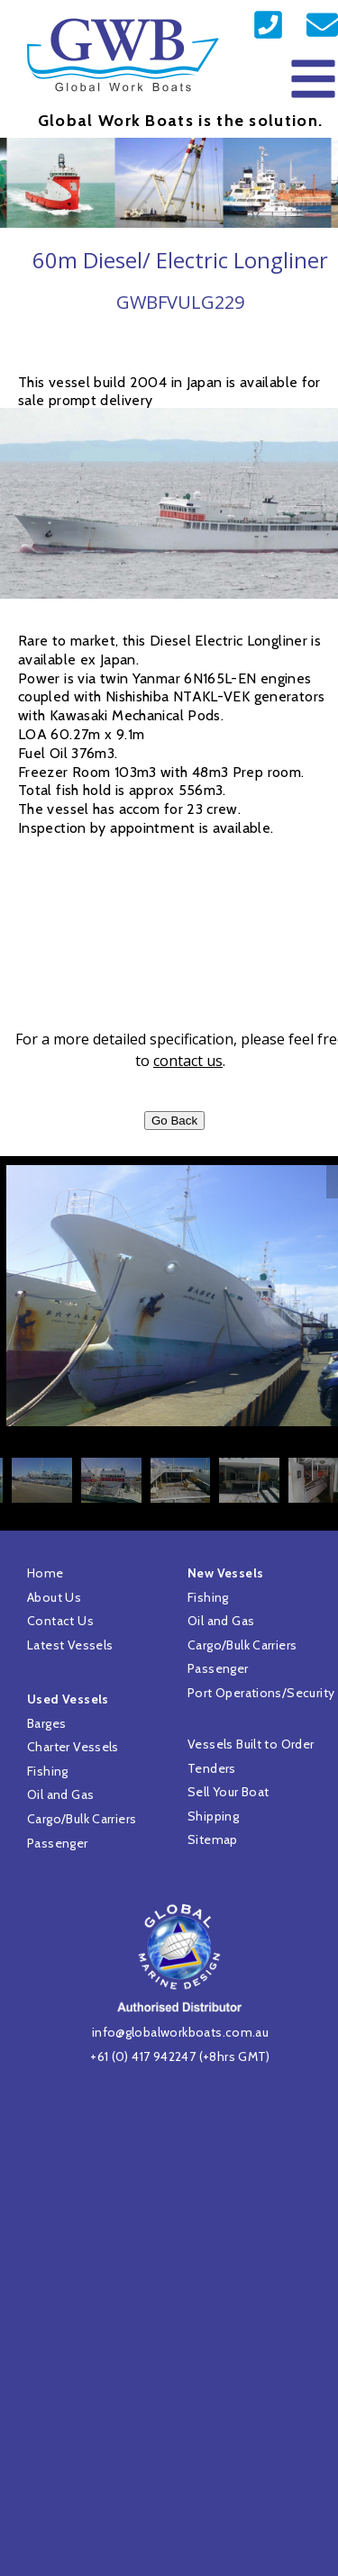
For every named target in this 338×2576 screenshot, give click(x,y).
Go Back (174, 1120)
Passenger (57, 1843)
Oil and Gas (60, 1794)
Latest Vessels (70, 1645)
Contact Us (60, 1621)
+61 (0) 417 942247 (143, 2056)
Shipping (213, 1816)
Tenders (211, 1768)
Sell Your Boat (228, 1792)
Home (45, 1573)
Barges (46, 1723)
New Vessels (225, 1573)
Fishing (48, 1771)
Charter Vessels (73, 1747)
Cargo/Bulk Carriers (81, 1819)
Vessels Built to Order (251, 1744)
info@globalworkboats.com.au (180, 2032)
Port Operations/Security (260, 1693)
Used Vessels (68, 1699)
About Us (54, 1597)
